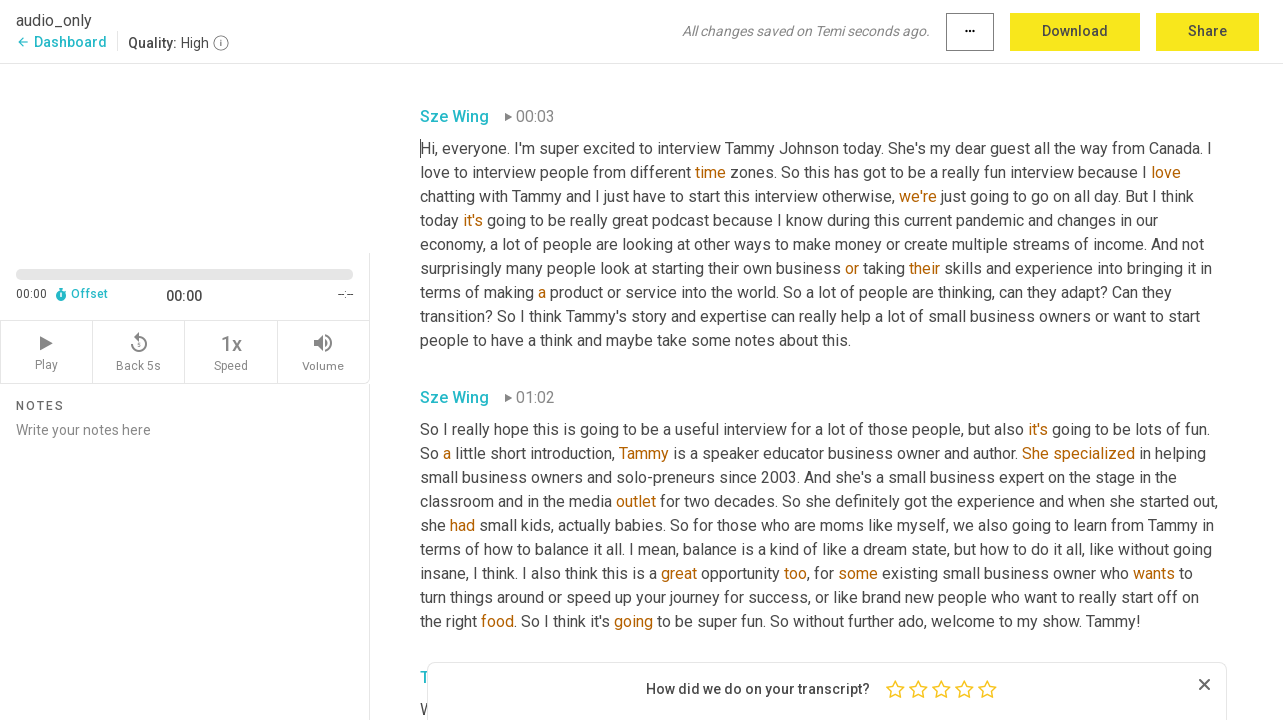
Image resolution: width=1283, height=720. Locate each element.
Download (1075, 31)
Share (1207, 31)
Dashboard (61, 42)
